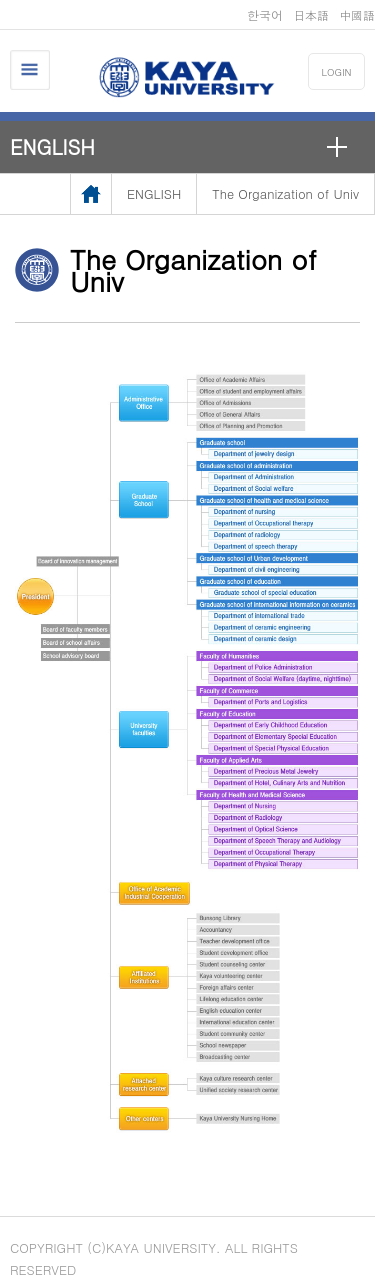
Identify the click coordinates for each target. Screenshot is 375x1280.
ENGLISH (52, 146)
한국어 (265, 14)
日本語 (311, 14)
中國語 (357, 14)
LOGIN (337, 72)
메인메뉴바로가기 (0, 0)
